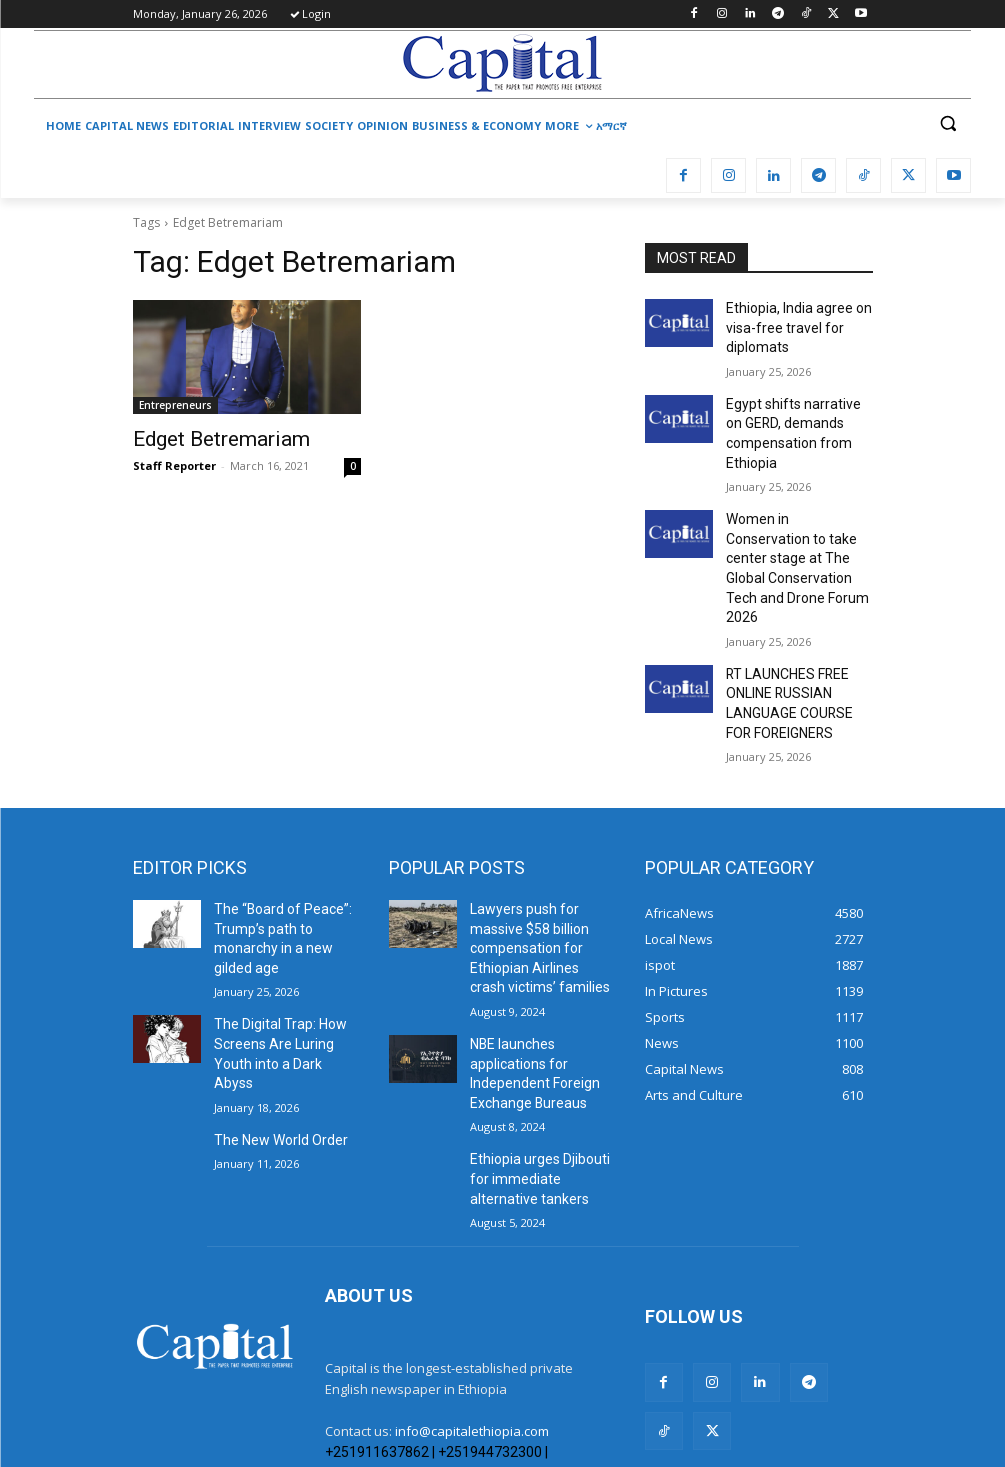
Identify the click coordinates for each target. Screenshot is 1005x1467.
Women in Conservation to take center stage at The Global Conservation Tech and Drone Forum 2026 (793, 532)
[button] (947, 123)
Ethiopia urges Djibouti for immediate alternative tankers (540, 1069)
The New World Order (272, 1019)
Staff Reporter (174, 462)
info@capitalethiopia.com (472, 1316)
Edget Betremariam (206, 438)
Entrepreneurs (175, 405)
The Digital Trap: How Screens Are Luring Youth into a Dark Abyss (284, 948)
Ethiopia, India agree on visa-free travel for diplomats (790, 324)
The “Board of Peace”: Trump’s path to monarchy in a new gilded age (285, 861)
